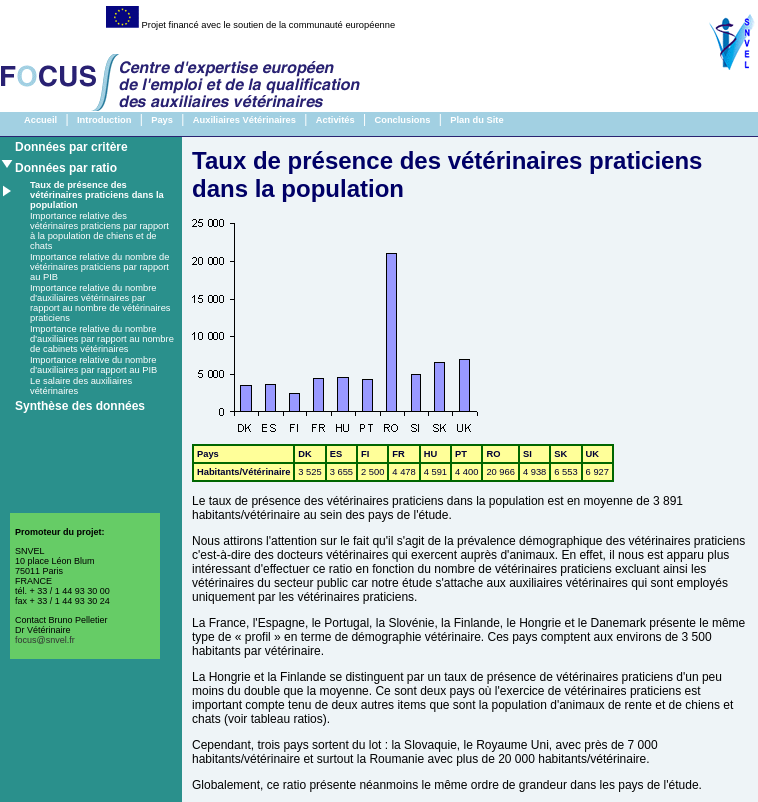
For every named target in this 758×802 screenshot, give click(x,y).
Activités (335, 120)
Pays (162, 120)
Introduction (104, 120)
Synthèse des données (80, 406)
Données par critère (71, 147)
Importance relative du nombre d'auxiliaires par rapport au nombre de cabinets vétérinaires (102, 339)
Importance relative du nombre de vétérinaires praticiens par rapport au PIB (99, 267)
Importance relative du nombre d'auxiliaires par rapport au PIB (93, 365)
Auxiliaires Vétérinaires (244, 120)
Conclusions (402, 120)
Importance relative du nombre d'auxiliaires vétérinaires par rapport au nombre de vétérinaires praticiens (100, 303)
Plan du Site (476, 120)
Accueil (40, 120)
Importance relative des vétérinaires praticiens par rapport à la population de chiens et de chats (99, 231)
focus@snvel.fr (45, 640)
